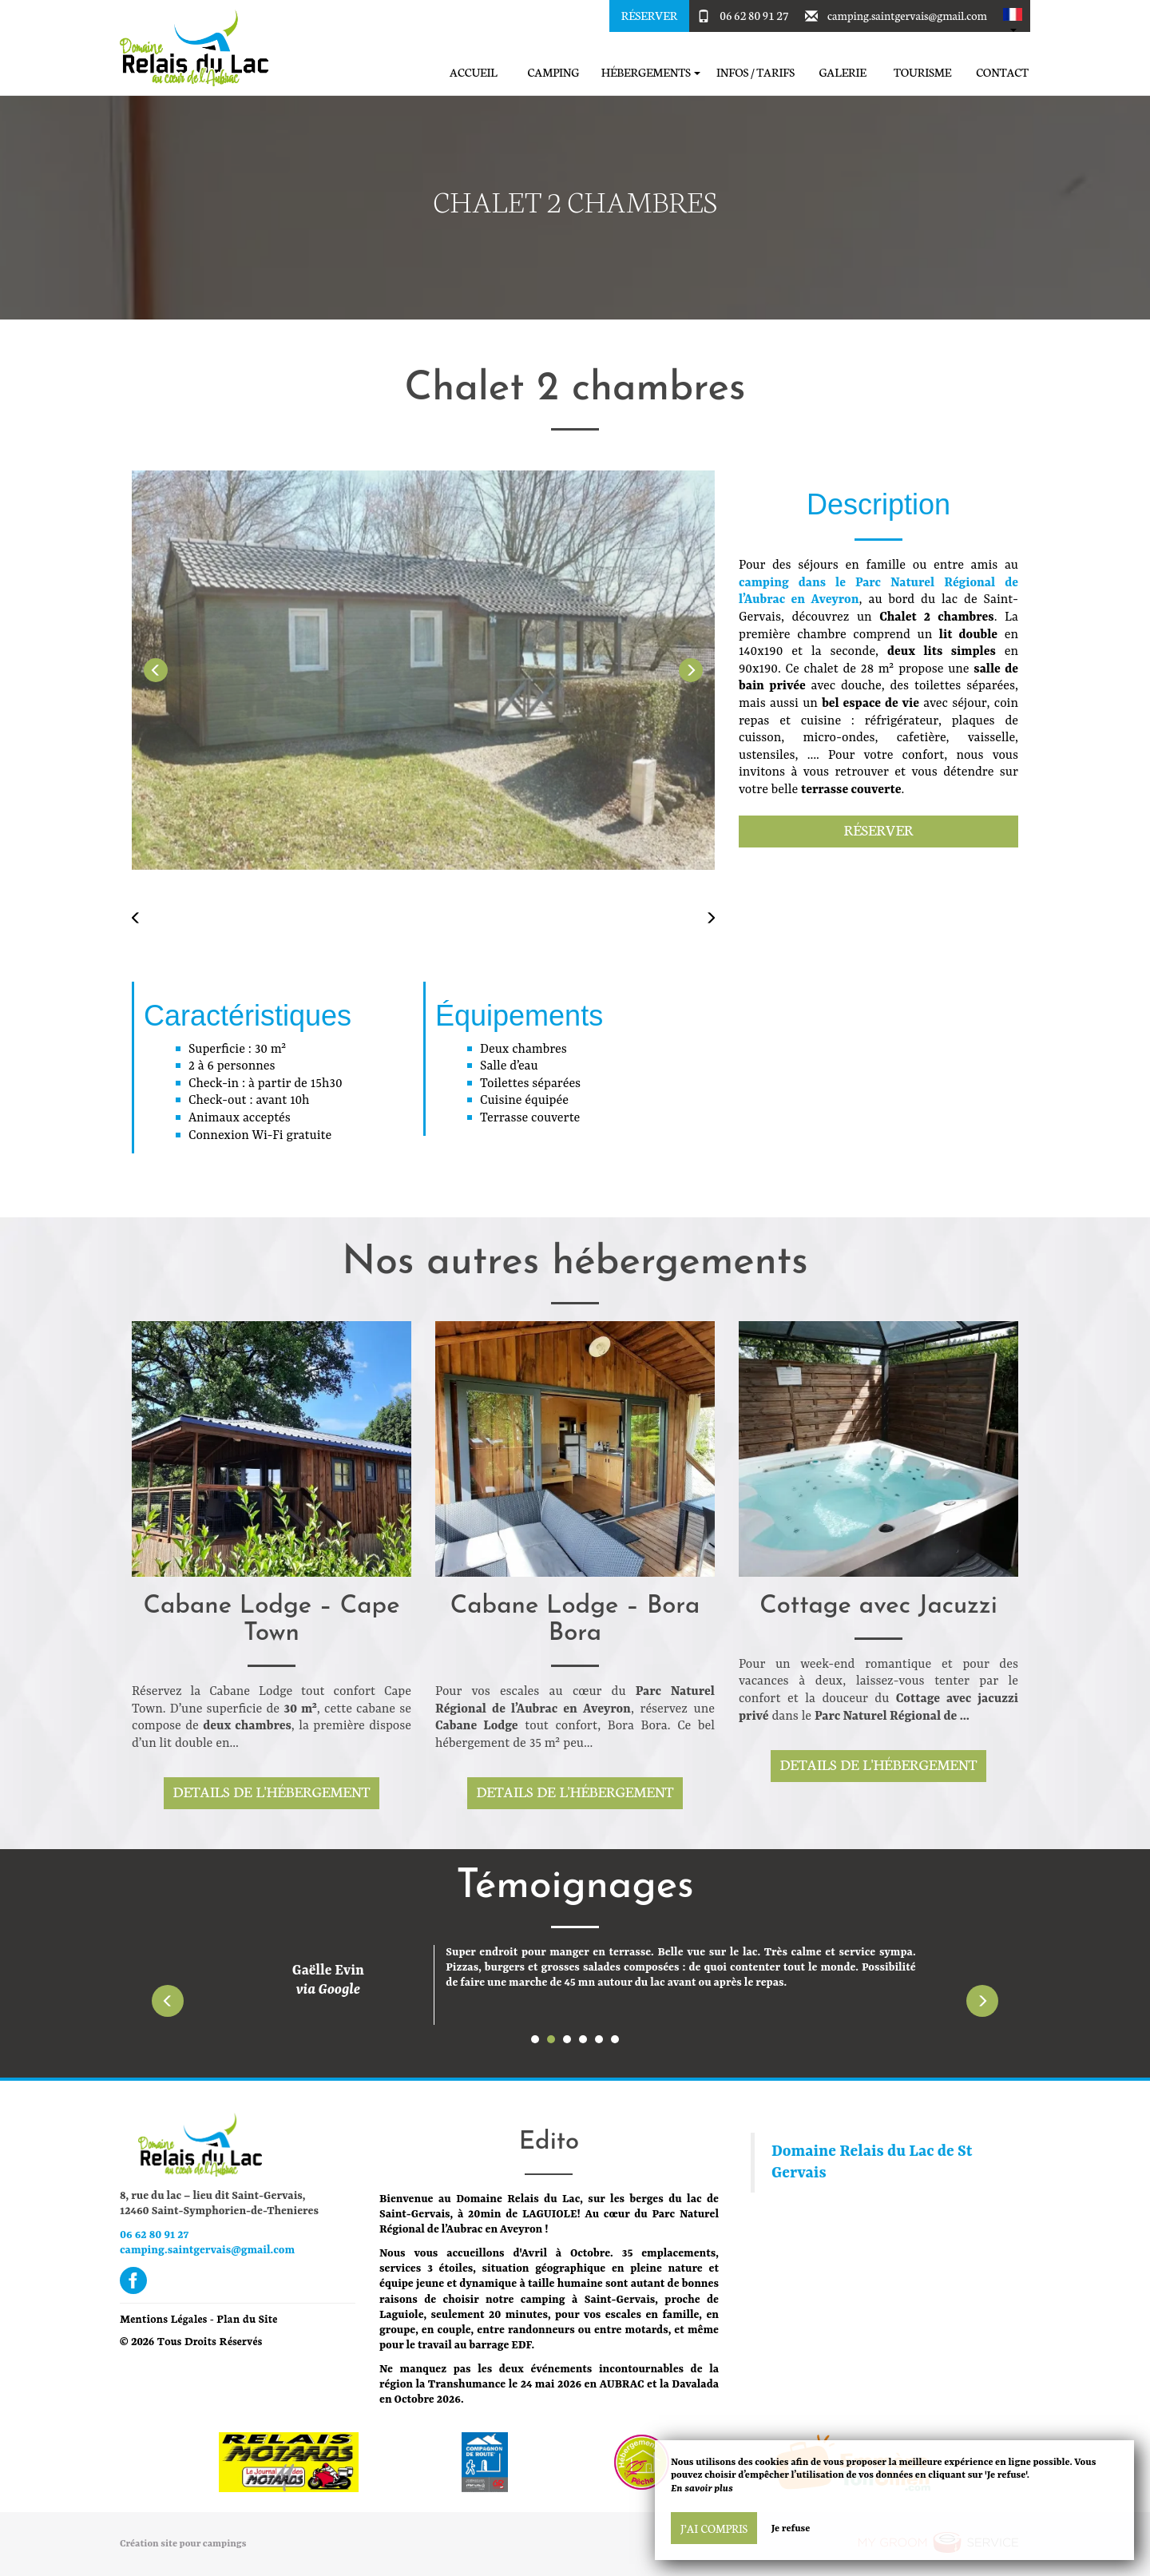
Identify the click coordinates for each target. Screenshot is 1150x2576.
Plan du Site (246, 2318)
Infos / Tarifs (755, 72)
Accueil (473, 72)
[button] (1012, 16)
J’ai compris (714, 2528)
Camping (553, 72)
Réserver (649, 15)
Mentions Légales (163, 2318)
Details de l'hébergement (272, 1791)
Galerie (842, 72)
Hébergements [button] (650, 72)
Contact (1002, 72)
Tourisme (922, 72)
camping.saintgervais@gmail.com (907, 15)
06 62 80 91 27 (754, 15)
